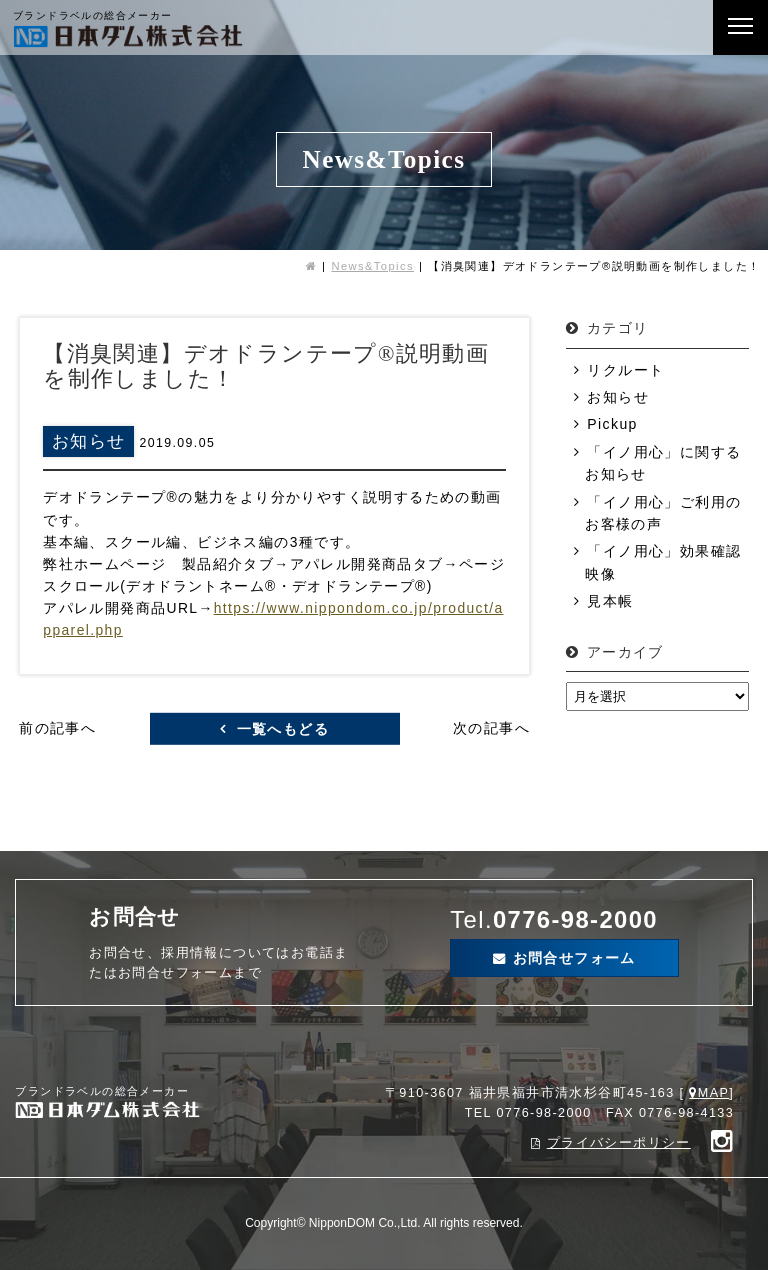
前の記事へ (57, 728)
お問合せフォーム (574, 958)
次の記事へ (491, 728)
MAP (714, 1093)
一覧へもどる (283, 728)
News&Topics (372, 266)
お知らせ (618, 397)
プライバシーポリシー (619, 1143)
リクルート (625, 370)
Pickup (612, 424)
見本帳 (610, 601)
